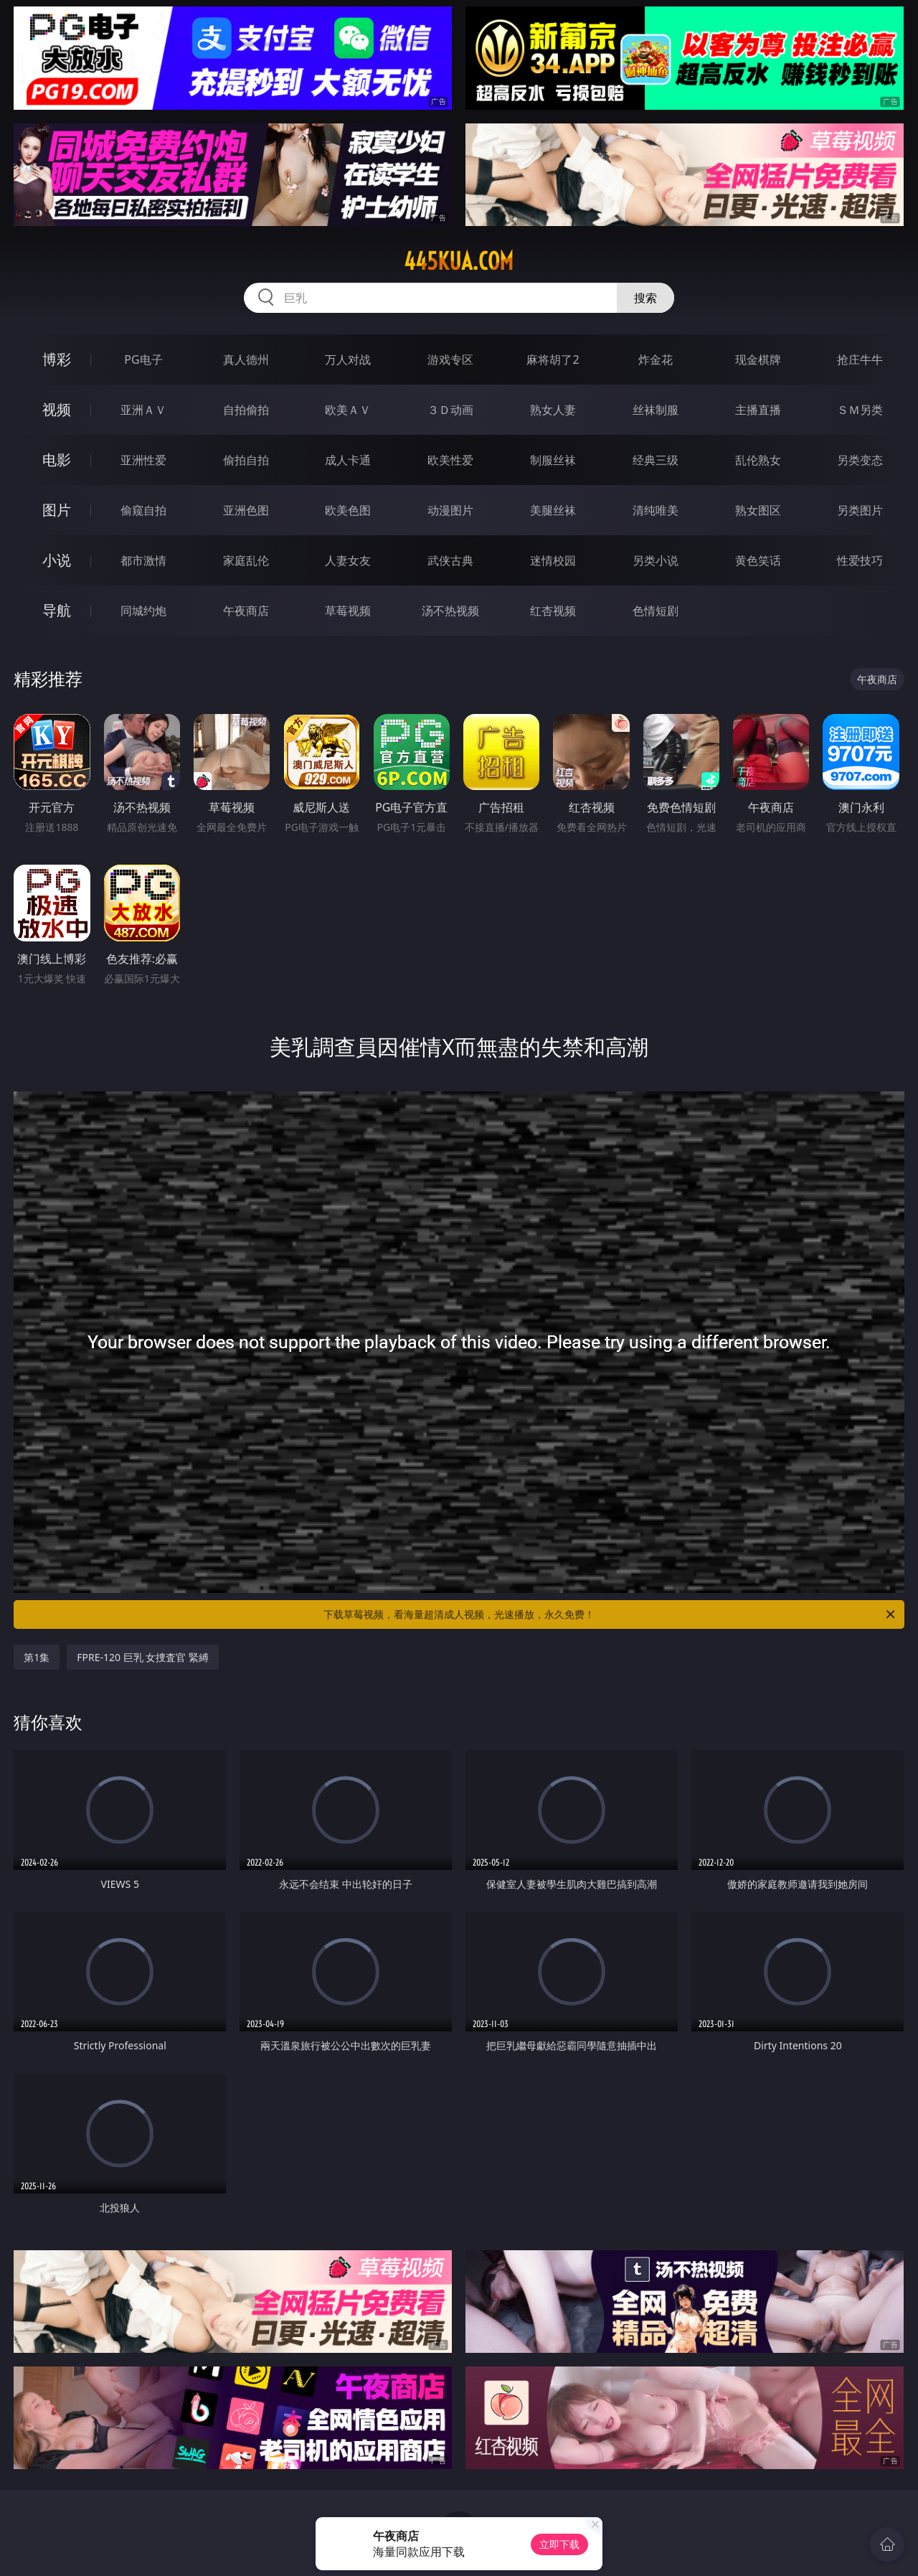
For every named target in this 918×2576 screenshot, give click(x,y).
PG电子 (143, 359)
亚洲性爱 (143, 460)
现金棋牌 (758, 359)
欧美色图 (348, 510)
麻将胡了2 (552, 359)
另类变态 (860, 460)
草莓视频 (348, 611)
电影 (56, 459)
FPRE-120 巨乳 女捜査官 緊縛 (143, 1657)
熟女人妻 (553, 410)
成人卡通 (348, 460)
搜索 (645, 298)
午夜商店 (246, 611)
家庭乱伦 (246, 560)
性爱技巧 (860, 560)
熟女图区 (758, 510)
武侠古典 (450, 560)
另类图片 (860, 510)
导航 (56, 610)
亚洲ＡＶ (143, 410)
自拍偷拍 (246, 410)
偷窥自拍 (143, 510)
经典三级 (655, 460)
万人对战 (348, 359)
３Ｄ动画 (450, 410)
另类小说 (655, 560)
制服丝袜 (553, 460)
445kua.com (459, 261)
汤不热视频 (450, 611)
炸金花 (655, 359)
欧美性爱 (450, 460)
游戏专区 (450, 359)
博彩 (56, 359)
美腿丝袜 (553, 510)
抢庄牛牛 (860, 359)
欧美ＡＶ (348, 410)
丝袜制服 (655, 410)
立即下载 (559, 2544)
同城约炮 (143, 611)
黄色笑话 (758, 560)
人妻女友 (348, 560)
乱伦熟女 (758, 460)
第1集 (36, 1657)
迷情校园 (553, 560)
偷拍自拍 (246, 460)
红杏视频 (553, 611)
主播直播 (758, 410)
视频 (56, 409)
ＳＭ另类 (860, 410)
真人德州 (246, 359)
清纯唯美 (655, 510)
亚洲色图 (246, 510)
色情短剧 (655, 611)
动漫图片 (450, 510)
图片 (56, 510)
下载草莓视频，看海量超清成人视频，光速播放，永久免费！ (610, 1614)
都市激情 (143, 560)
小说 (56, 560)
